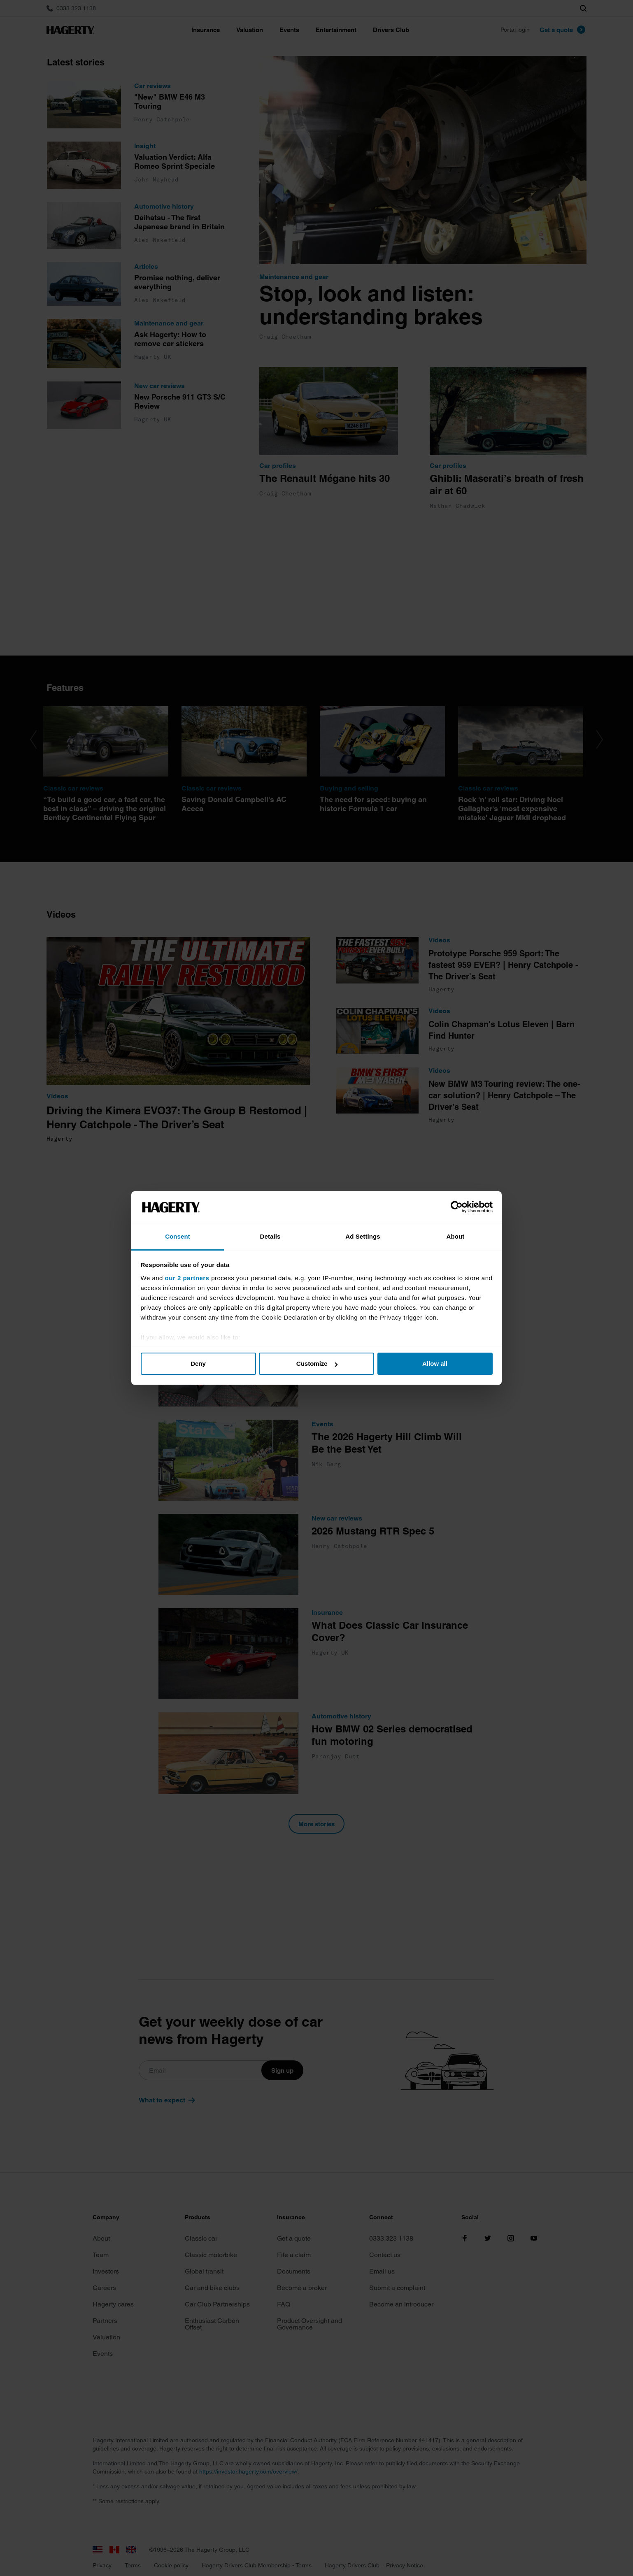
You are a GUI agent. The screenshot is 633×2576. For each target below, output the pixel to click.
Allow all (434, 1363)
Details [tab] (270, 1236)
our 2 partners (187, 1277)
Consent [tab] (177, 1236)
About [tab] (456, 1236)
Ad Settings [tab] (362, 1236)
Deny (198, 1363)
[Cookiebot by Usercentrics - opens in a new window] (457, 1207)
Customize (316, 1363)
